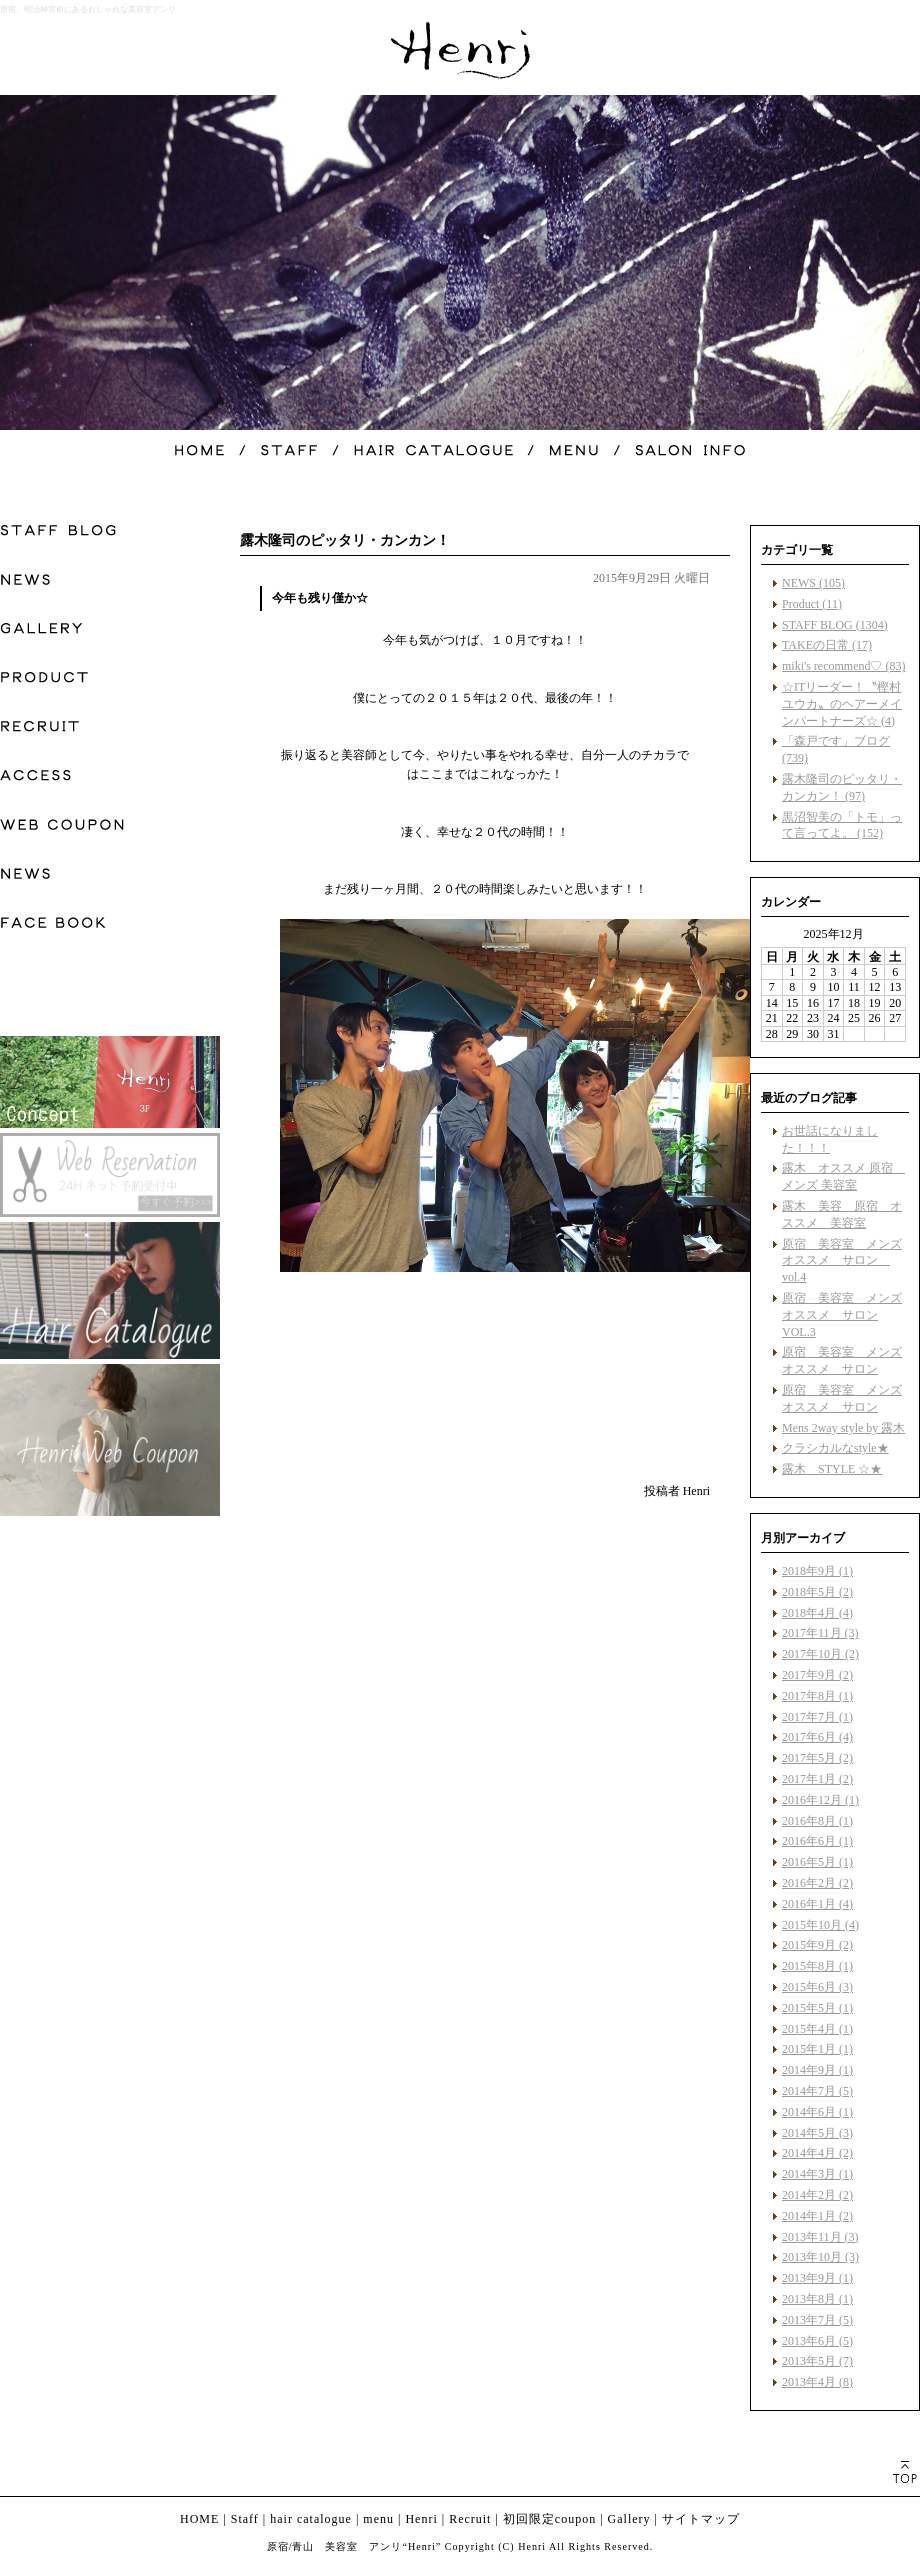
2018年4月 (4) (817, 1613)
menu (378, 2519)
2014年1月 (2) (817, 2216)
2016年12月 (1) (820, 1800)
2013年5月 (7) (817, 2361)
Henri (421, 2519)
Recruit (470, 2519)
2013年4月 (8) (817, 2382)
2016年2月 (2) (817, 1883)
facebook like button (660, 1453)
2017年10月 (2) (820, 1654)
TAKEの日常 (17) (827, 645)
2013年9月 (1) (817, 2278)
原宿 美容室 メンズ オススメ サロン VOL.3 (842, 1315)
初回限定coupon (549, 2519)
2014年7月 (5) (817, 2091)
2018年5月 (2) (817, 1592)
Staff (245, 2519)
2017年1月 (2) (817, 1779)
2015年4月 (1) (817, 2029)
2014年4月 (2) (817, 2153)
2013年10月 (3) (820, 2257)
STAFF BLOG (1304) (835, 625)
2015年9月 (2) (817, 1945)
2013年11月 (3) (820, 2237)
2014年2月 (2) (817, 2195)
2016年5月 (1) (817, 1862)
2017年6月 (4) (817, 1737)
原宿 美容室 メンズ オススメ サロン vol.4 (842, 1261)
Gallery (629, 2519)
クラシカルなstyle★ (835, 1448)
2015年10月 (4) (820, 1925)
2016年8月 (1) (817, 1821)
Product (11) (812, 604)
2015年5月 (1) (817, 2008)
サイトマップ (701, 2519)
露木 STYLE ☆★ (832, 1469)
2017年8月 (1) (817, 1696)
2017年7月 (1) (817, 1717)
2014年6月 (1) (817, 2112)
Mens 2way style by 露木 (843, 1428)
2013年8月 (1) (817, 2299)
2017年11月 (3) (820, 1633)
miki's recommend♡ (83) (843, 666)
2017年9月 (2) (817, 1675)
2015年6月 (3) (817, 1987)
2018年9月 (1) (817, 1571)
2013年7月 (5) (817, 2320)
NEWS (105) (813, 583)
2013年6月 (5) (817, 2341)
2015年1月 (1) (817, 2049)
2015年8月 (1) (817, 1966)
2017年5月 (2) (817, 1758)
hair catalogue (311, 2519)
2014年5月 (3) (817, 2133)
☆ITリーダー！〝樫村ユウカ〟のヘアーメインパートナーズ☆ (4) (842, 704)
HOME (199, 2519)
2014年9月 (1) (817, 2070)
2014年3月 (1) (817, 2174)
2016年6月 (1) (817, 1841)
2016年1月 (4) (817, 1904)
